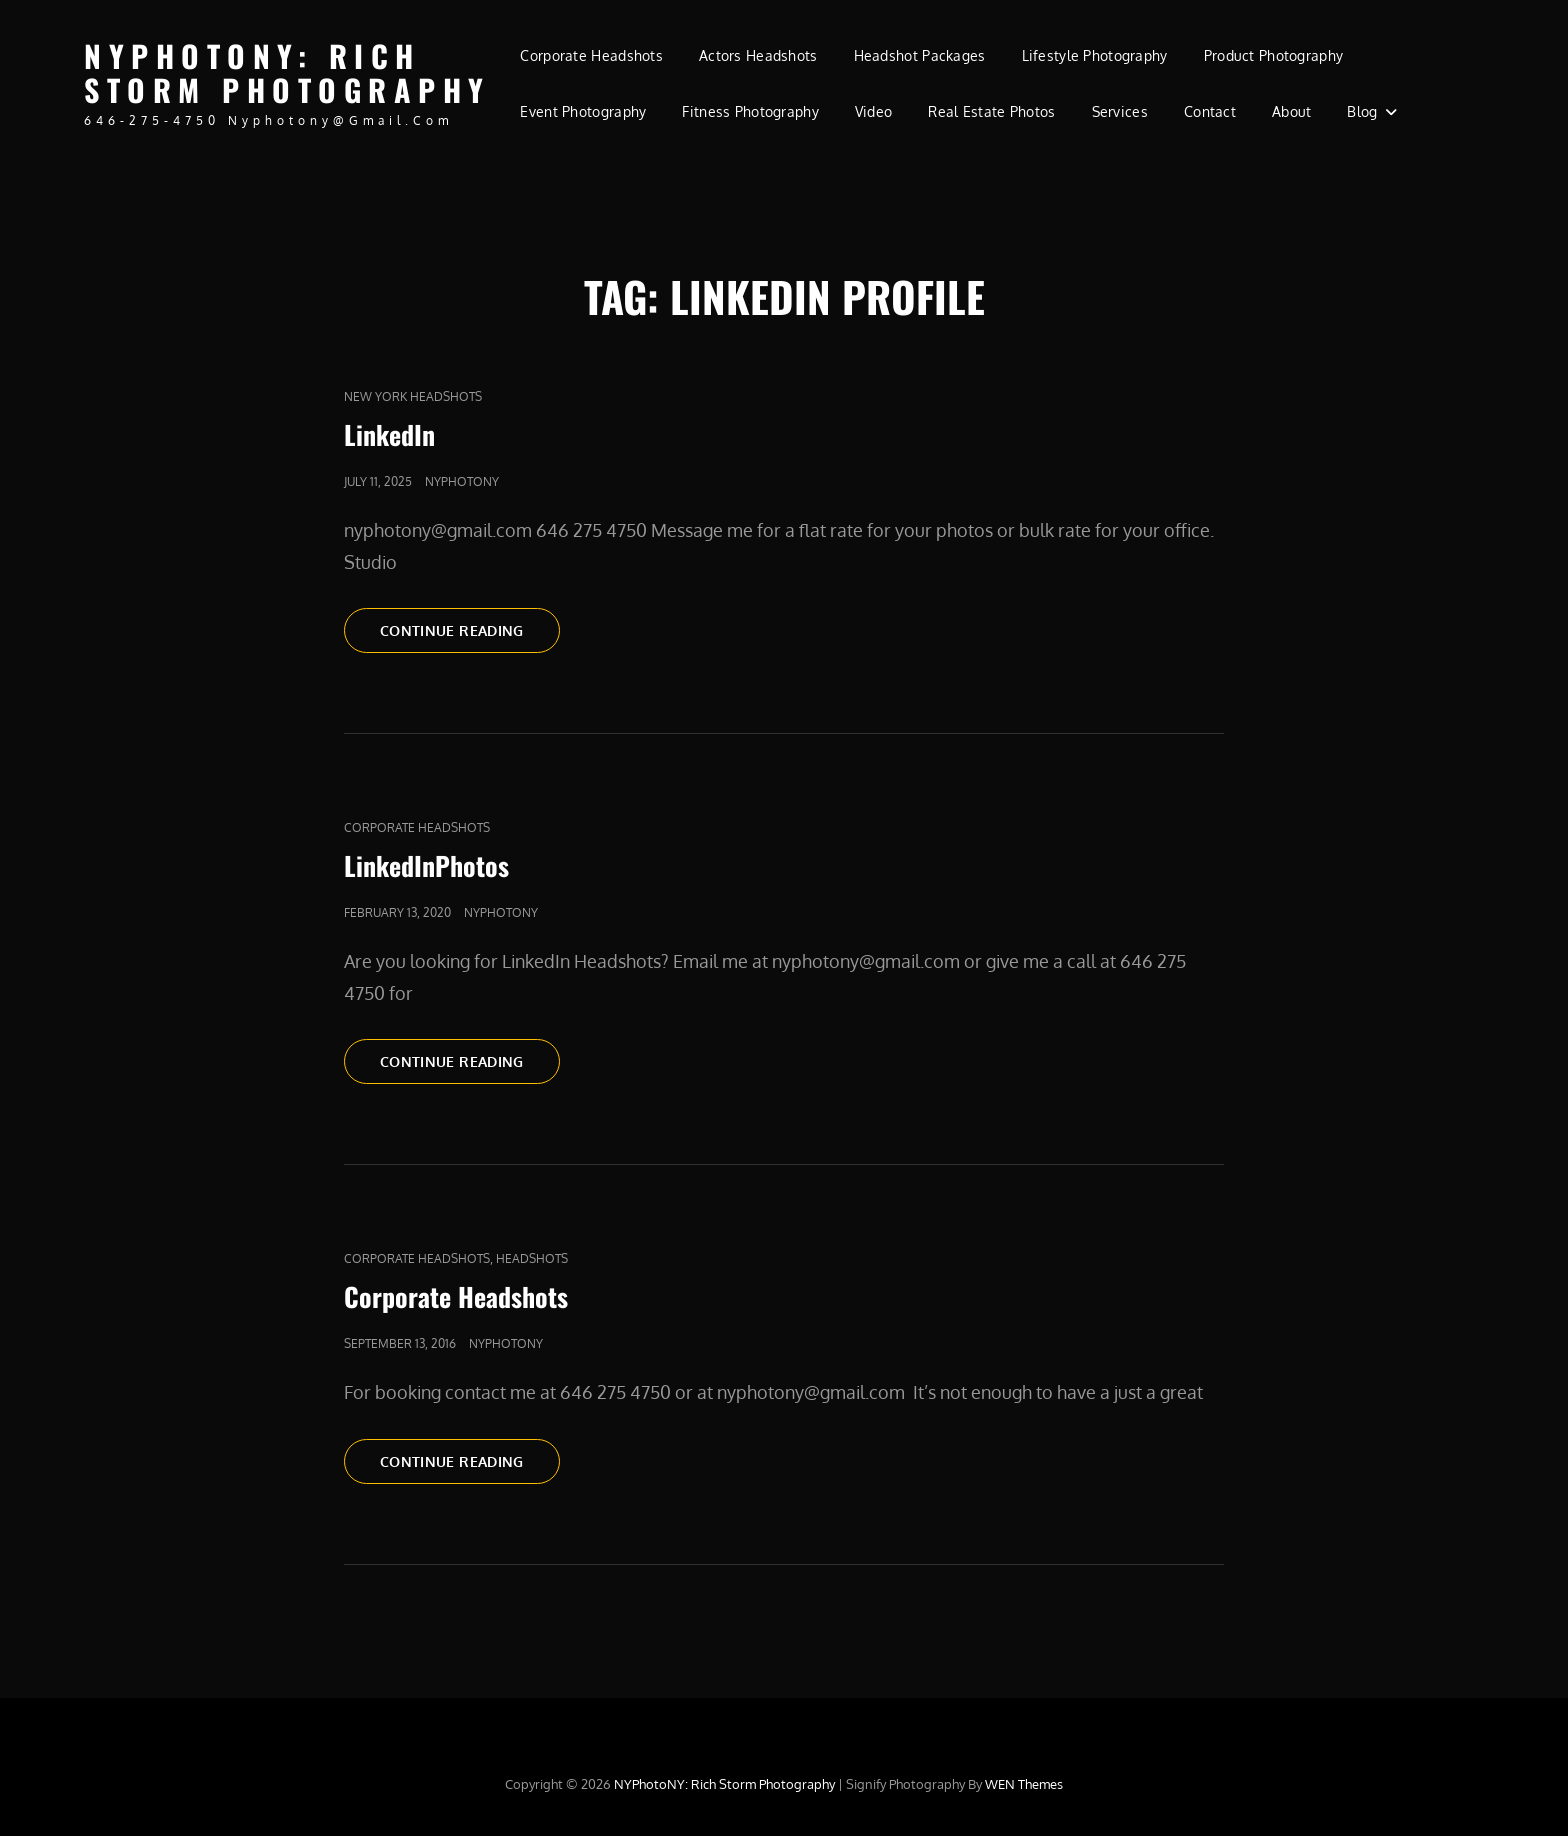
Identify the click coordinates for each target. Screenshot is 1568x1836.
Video (873, 111)
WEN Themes (1024, 1784)
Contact (1210, 111)
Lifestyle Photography (1095, 55)
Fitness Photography (750, 111)
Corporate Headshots (591, 55)
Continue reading (470, 629)
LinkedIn (389, 434)
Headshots (532, 1258)
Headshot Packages (920, 55)
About (1291, 111)
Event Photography (583, 111)
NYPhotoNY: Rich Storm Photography (287, 73)
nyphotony (462, 481)
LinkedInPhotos (426, 865)
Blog (1362, 111)
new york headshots (413, 396)
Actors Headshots (758, 55)
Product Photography (1274, 55)
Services (1120, 111)
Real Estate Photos (991, 111)
